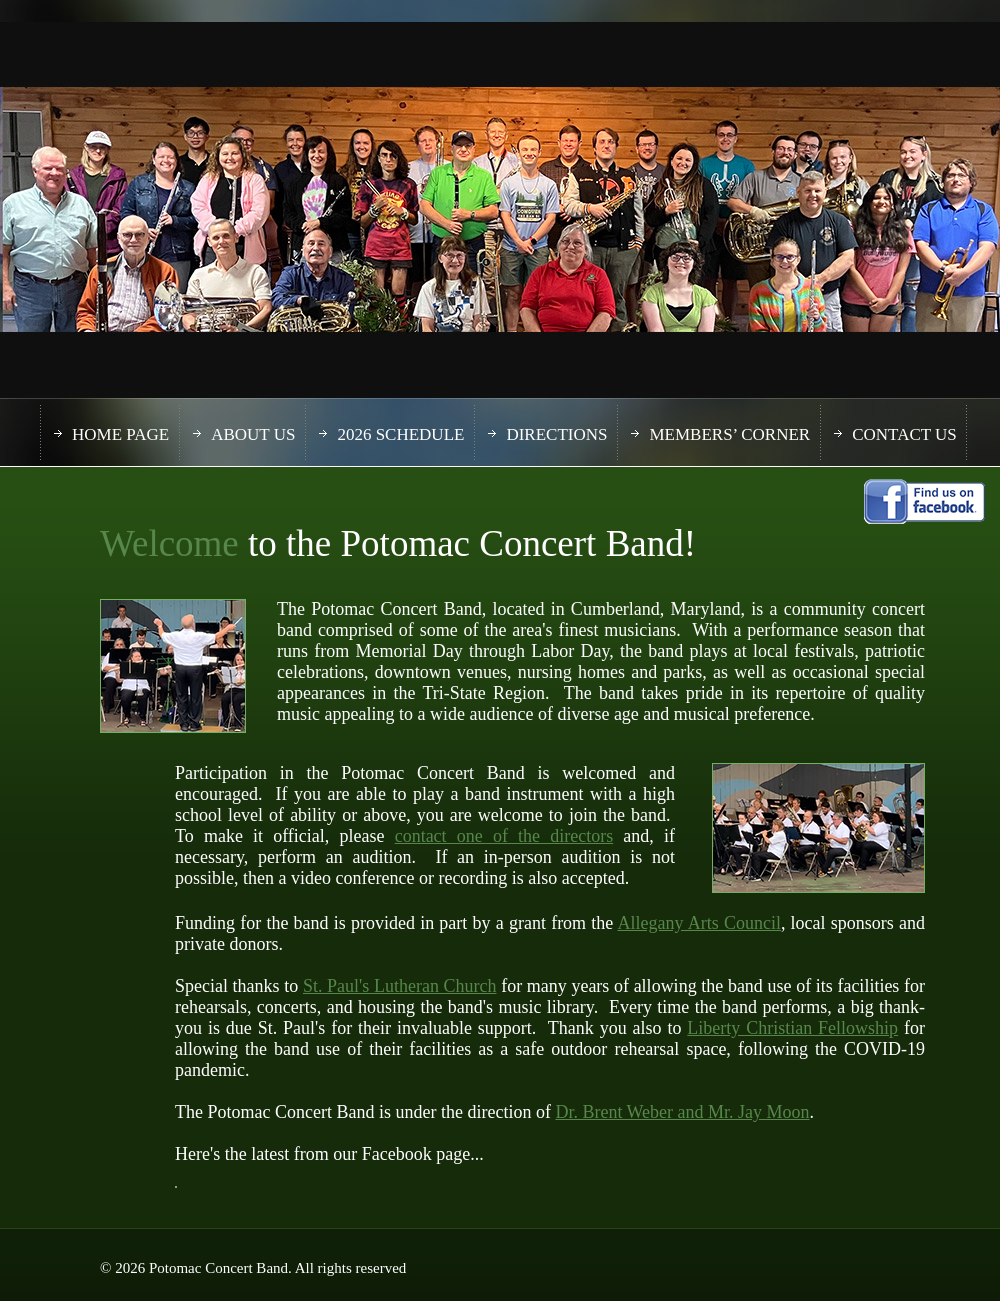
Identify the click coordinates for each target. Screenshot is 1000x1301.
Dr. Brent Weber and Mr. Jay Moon (682, 1112)
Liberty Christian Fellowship (792, 1028)
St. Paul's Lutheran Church (400, 986)
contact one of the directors (504, 836)
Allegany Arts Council (699, 923)
